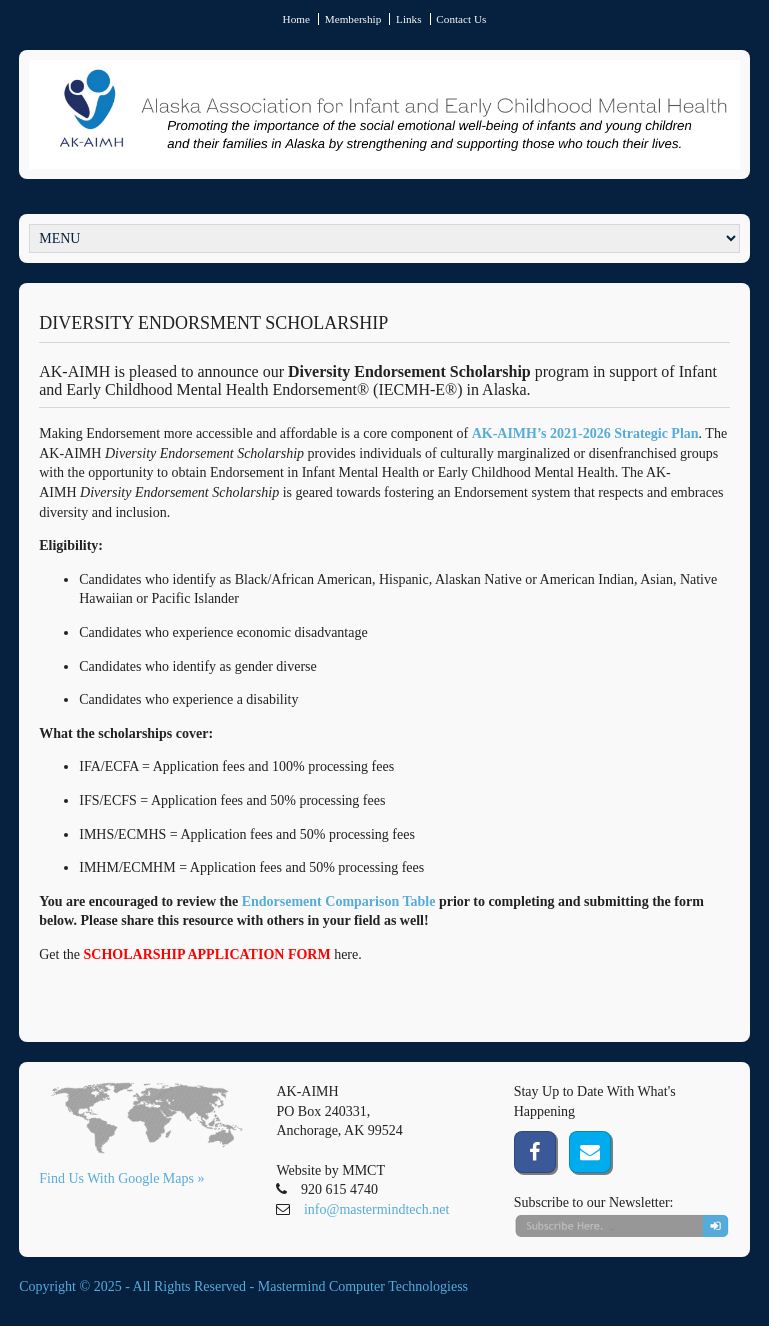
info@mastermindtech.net (376, 1209)
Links (408, 19)
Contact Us (461, 19)
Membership (353, 19)
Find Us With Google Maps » (121, 1178)
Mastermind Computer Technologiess (363, 1286)
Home (296, 19)
